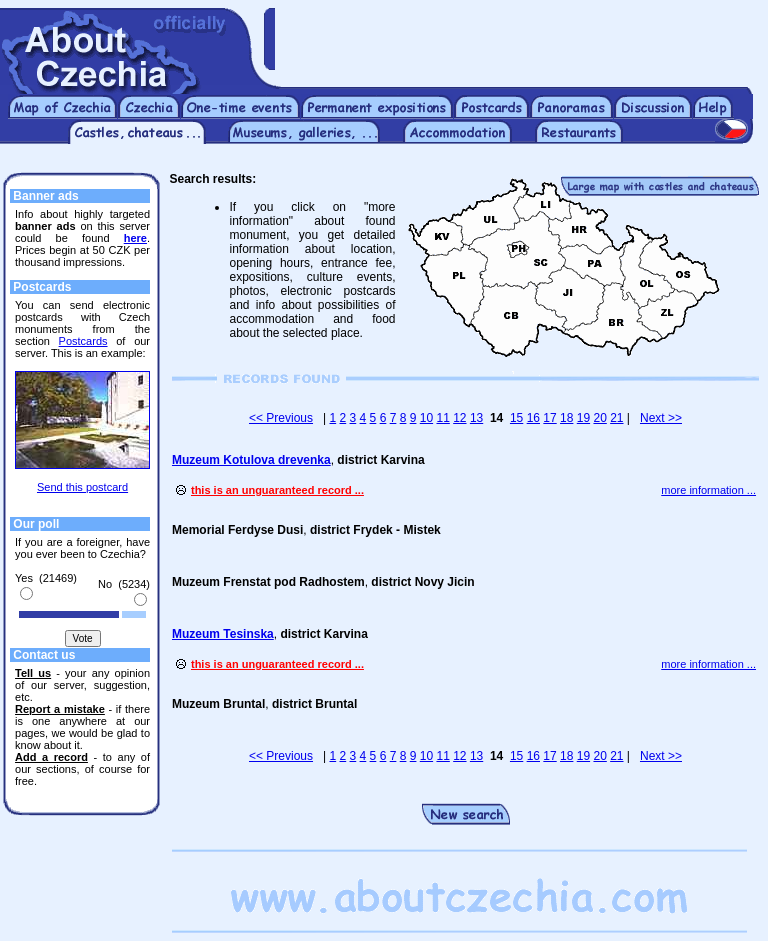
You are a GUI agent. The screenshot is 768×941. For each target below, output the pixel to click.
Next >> (661, 418)
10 (426, 418)
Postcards (83, 341)
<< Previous (281, 418)
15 (516, 418)
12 (459, 418)
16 (533, 418)
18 (566, 418)
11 (442, 418)
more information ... (708, 490)
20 (599, 418)
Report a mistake (60, 709)
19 (583, 418)
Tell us (33, 673)
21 (616, 418)
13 (476, 418)
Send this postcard (82, 487)
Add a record (51, 757)
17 (549, 418)
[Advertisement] (521, 38)
